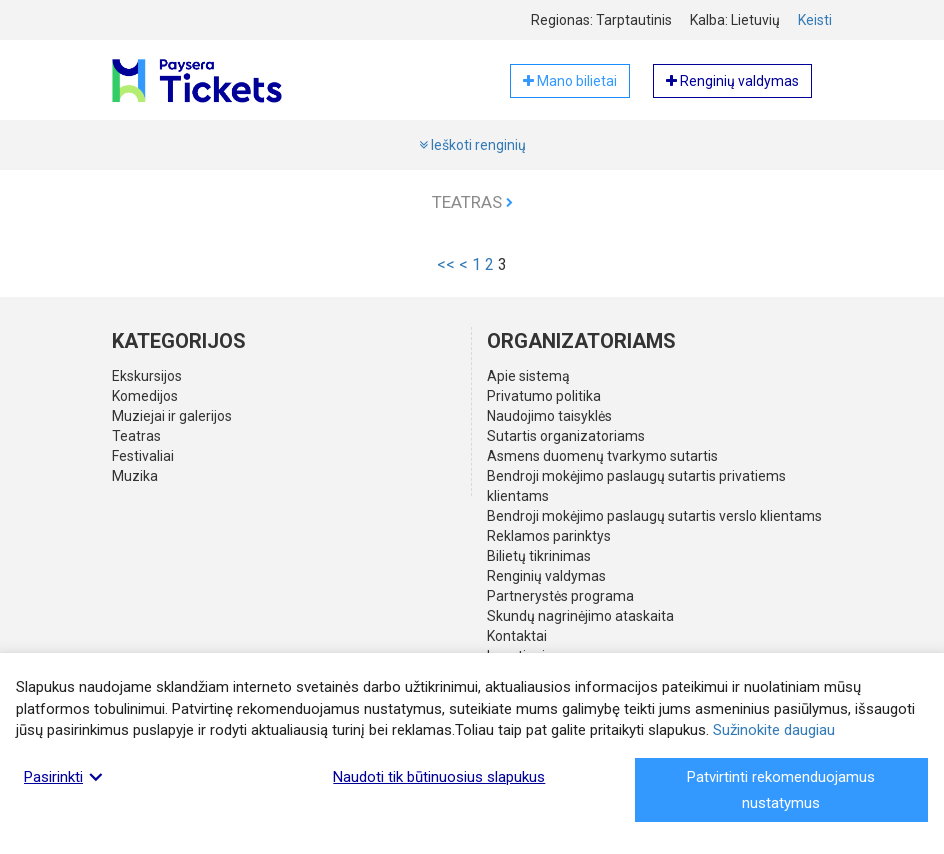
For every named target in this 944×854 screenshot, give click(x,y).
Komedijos (145, 396)
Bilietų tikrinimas (539, 556)
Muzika (135, 476)
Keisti (815, 20)
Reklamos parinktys (549, 536)
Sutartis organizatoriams (566, 436)
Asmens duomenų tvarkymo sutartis (602, 456)
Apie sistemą (528, 376)
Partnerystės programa (560, 596)
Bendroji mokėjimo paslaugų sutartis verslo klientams (654, 516)
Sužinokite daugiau (774, 730)
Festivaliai (143, 456)
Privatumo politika (544, 396)
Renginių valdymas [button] (732, 81)
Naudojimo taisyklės (549, 416)
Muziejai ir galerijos (172, 416)
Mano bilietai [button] (570, 81)
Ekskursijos (147, 376)
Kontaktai (517, 636)
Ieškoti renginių (472, 145)
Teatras (472, 202)
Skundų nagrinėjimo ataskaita (580, 616)
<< (446, 264)
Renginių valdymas (546, 576)
